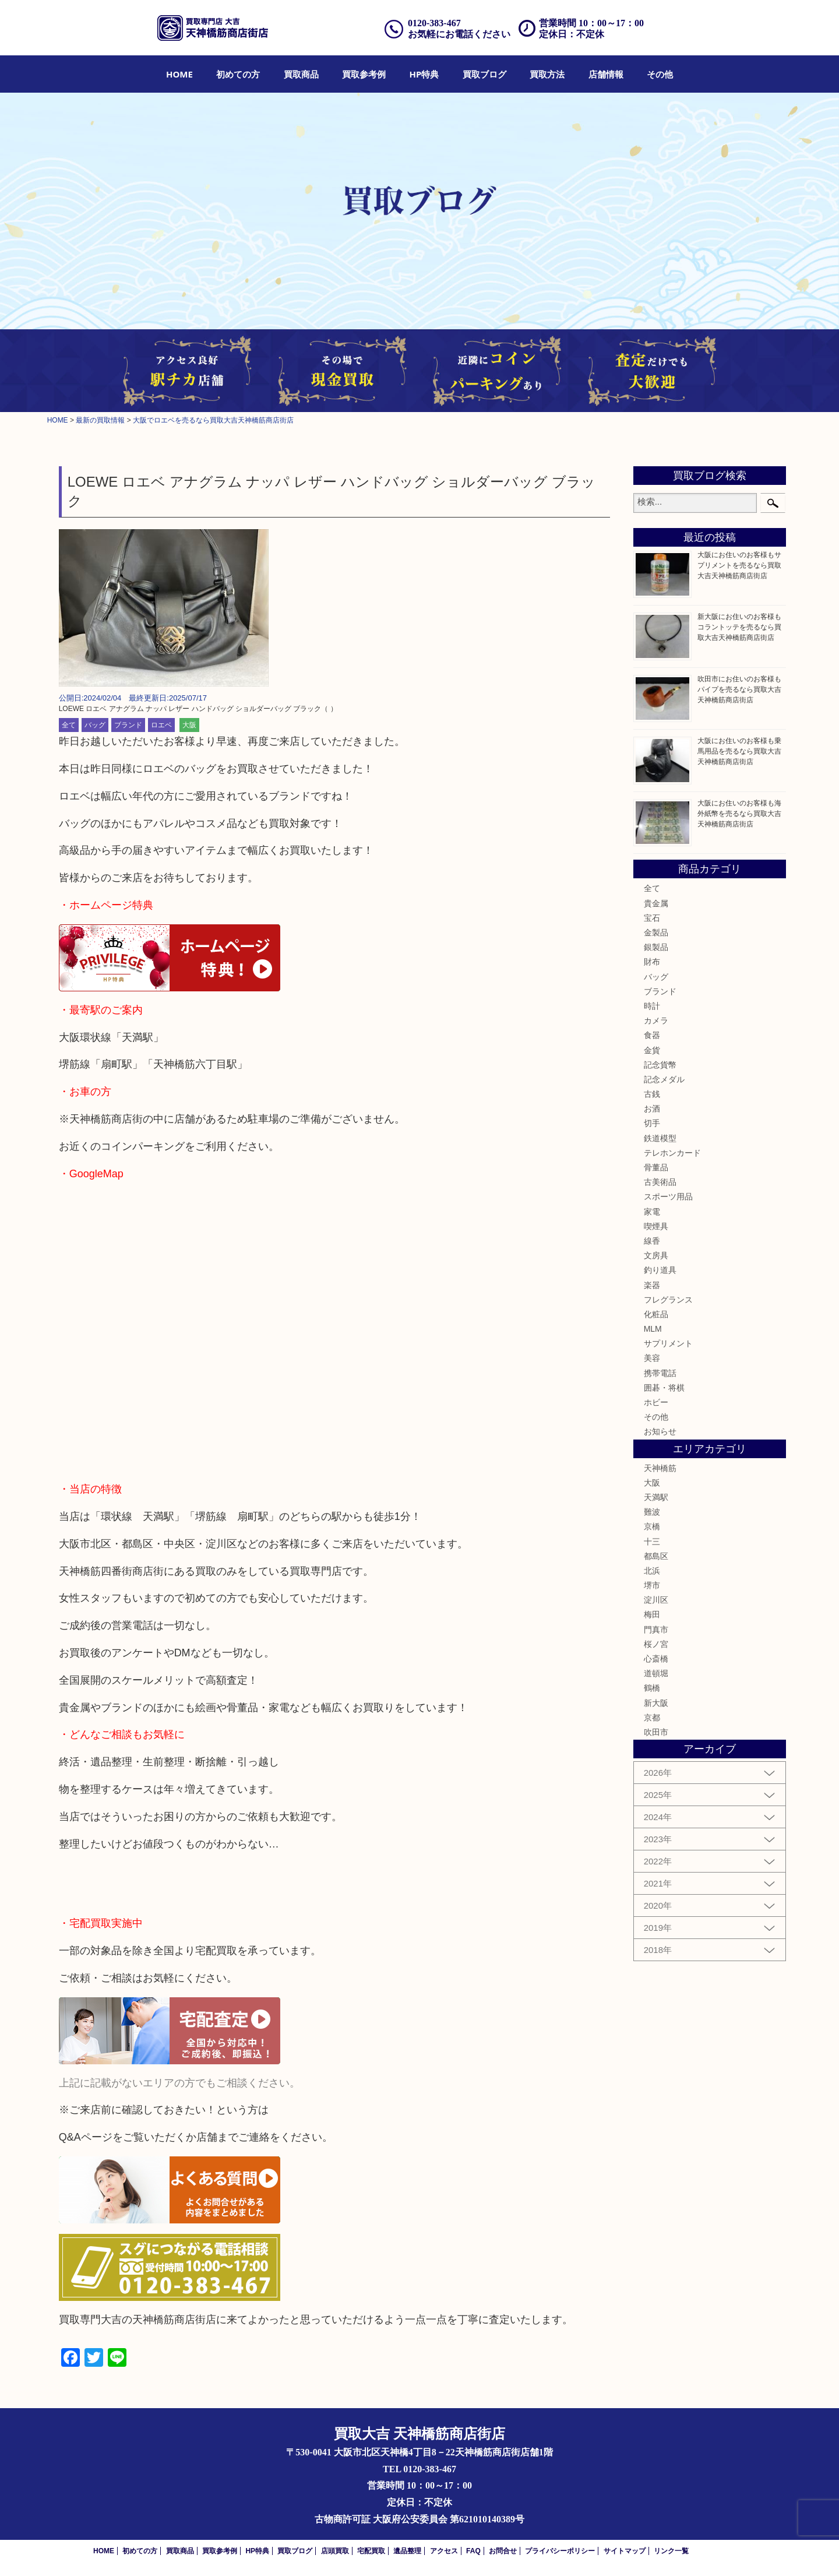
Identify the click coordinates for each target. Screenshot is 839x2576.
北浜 (652, 1570)
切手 (652, 1123)
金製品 (656, 932)
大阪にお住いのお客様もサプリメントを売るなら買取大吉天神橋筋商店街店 (739, 565)
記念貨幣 (660, 1064)
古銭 (652, 1094)
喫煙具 (656, 1226)
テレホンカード (672, 1152)
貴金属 (656, 903)
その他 (660, 74)
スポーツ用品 (668, 1196)
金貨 (652, 1050)
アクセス (444, 2551)
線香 (652, 1240)
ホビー (656, 1402)
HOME (179, 74)
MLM (653, 1328)
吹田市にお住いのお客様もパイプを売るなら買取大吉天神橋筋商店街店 (739, 689)
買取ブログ (484, 74)
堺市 (652, 1585)
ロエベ (161, 725)
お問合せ (503, 2551)
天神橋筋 (660, 1468)
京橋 (652, 1526)
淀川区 (656, 1599)
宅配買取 (371, 2551)
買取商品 (301, 74)
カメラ (656, 1020)
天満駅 (656, 1497)
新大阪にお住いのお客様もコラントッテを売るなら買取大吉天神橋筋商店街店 (739, 627)
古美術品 (660, 1182)
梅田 (652, 1614)
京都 (652, 1717)
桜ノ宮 (656, 1644)
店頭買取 (335, 2551)
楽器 (652, 1285)
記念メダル (664, 1079)
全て (69, 725)
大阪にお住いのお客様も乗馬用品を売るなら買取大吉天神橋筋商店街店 (739, 751)
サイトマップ (625, 2551)
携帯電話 (660, 1373)
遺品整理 (407, 2551)
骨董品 (656, 1167)
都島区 (656, 1556)
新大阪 (656, 1703)
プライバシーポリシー (560, 2551)
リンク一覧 (671, 2551)
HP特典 (424, 74)
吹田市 (656, 1732)
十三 (652, 1541)
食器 (652, 1035)
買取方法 (547, 74)
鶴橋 (652, 1687)
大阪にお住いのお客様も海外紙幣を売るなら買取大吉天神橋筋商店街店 (739, 813)
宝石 (652, 918)
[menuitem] (179, 74)
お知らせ (660, 1431)
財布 (652, 961)
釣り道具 (660, 1270)
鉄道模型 (660, 1138)
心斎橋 (656, 1658)
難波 (652, 1511)
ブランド (128, 725)
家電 (652, 1211)
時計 (652, 1006)
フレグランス (668, 1299)
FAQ (473, 2551)
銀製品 (656, 947)
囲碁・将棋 (664, 1387)
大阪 (189, 725)
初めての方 (238, 74)
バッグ (94, 725)
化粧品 (656, 1314)
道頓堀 (656, 1673)
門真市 (656, 1629)
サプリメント (668, 1343)
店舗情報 (605, 74)
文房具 (656, 1255)
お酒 (652, 1108)
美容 (652, 1358)
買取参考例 (364, 74)
